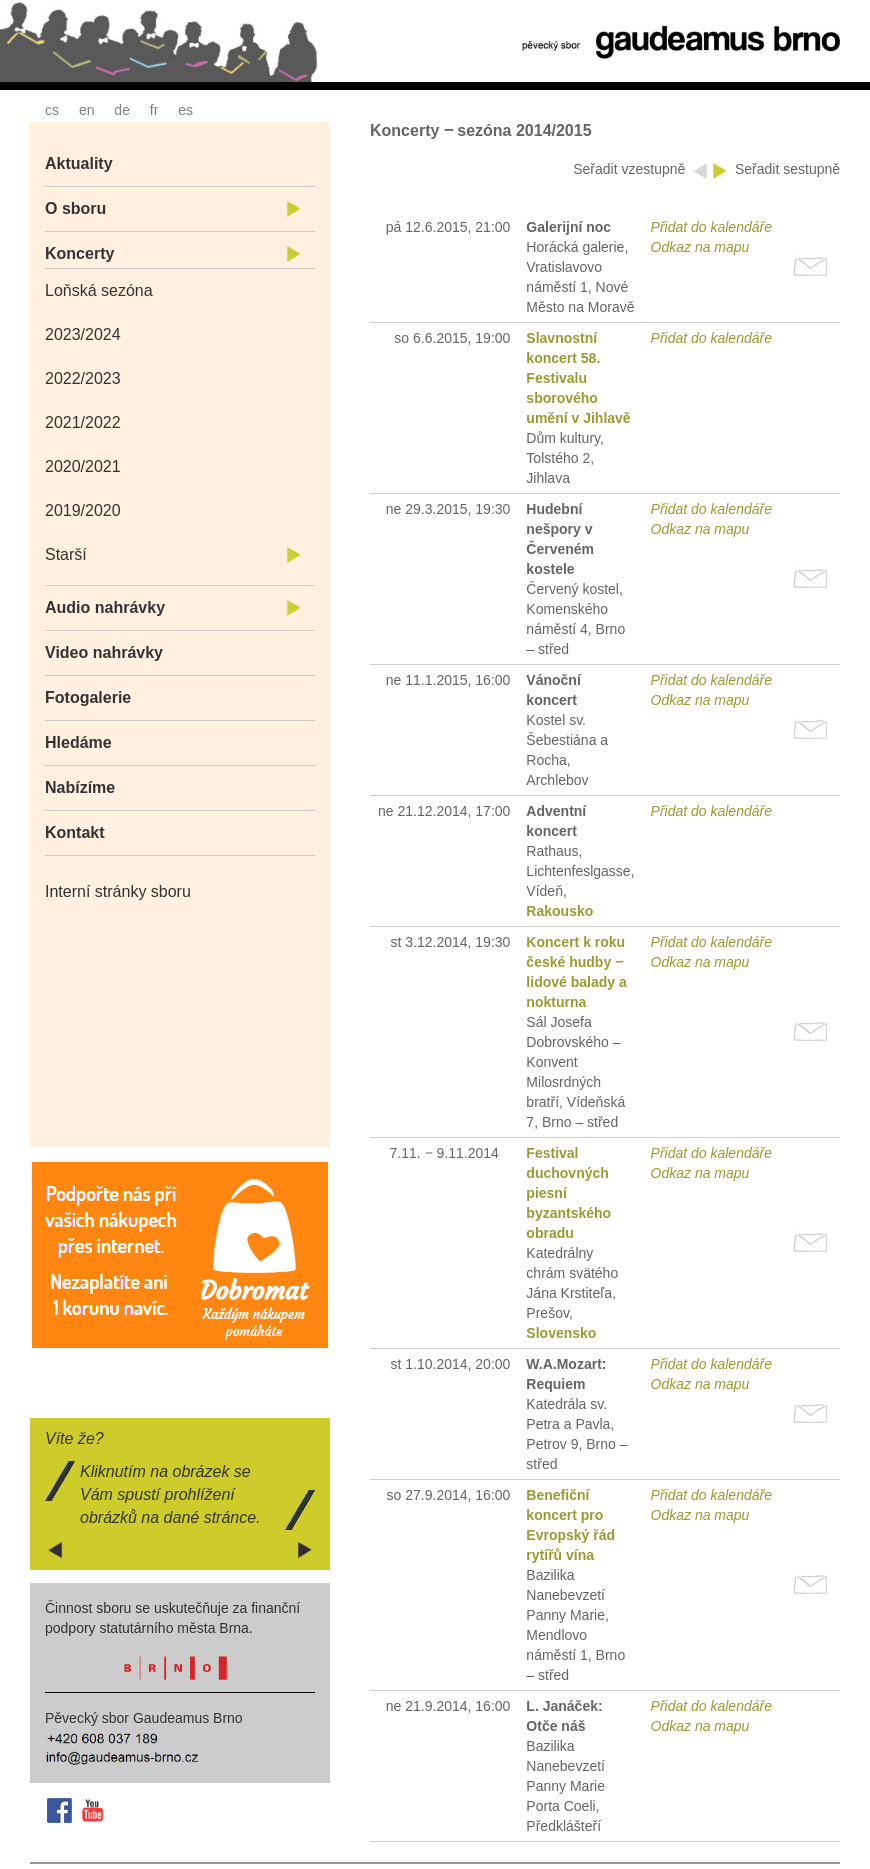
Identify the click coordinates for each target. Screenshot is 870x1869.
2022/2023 (83, 378)
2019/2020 (83, 510)
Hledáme (78, 742)
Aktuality (79, 163)
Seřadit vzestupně (631, 169)
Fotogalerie (88, 697)
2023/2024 (83, 334)
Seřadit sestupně (787, 169)
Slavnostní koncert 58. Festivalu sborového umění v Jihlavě (578, 378)
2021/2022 (83, 422)
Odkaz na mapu (700, 247)
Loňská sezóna (99, 290)
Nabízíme (80, 787)
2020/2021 (83, 466)
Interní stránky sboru (118, 891)
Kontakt (75, 832)
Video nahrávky (104, 652)
